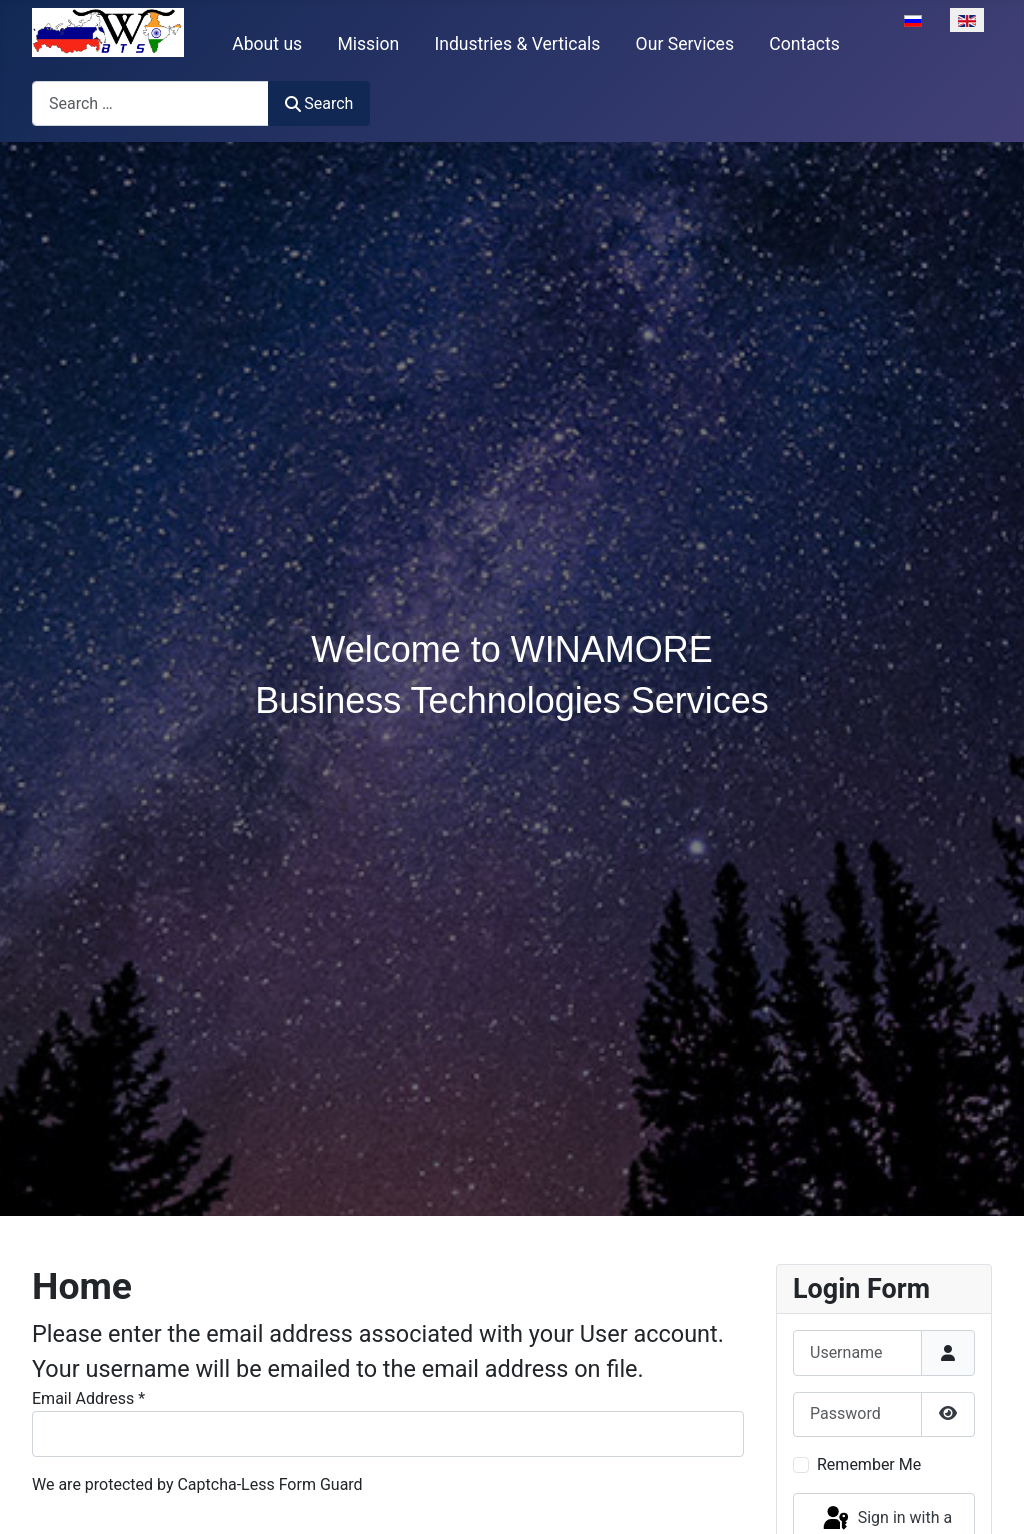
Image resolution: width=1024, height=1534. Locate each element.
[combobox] (150, 103)
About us (267, 44)
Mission (368, 44)
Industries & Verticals (517, 44)
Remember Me (869, 1464)
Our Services (685, 44)
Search (319, 103)
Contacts (804, 44)
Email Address (88, 1398)
